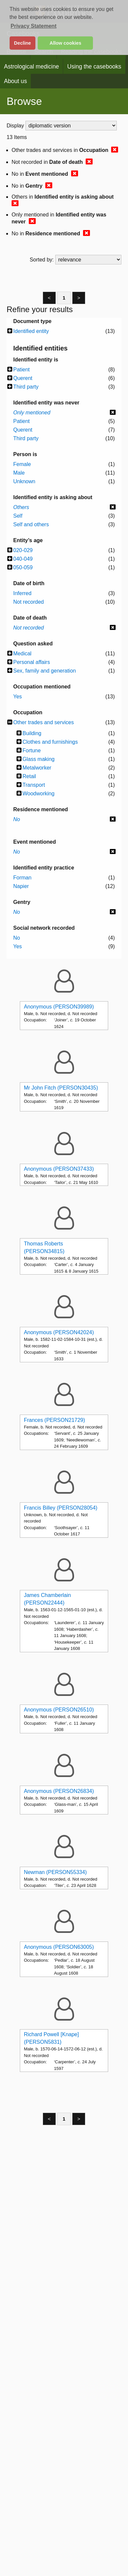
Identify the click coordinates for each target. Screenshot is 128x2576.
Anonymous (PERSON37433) (59, 1169)
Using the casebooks (94, 66)
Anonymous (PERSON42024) (59, 1332)
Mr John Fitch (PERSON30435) (61, 1088)
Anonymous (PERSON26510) (59, 1709)
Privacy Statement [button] (34, 26)
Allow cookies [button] (65, 43)
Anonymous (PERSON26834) (59, 1791)
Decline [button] (22, 43)
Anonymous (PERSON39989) (59, 1006)
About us (15, 81)
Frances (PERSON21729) (54, 1420)
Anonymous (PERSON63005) (59, 1947)
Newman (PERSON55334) (55, 1872)
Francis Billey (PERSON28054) (60, 1508)
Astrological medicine (31, 66)
